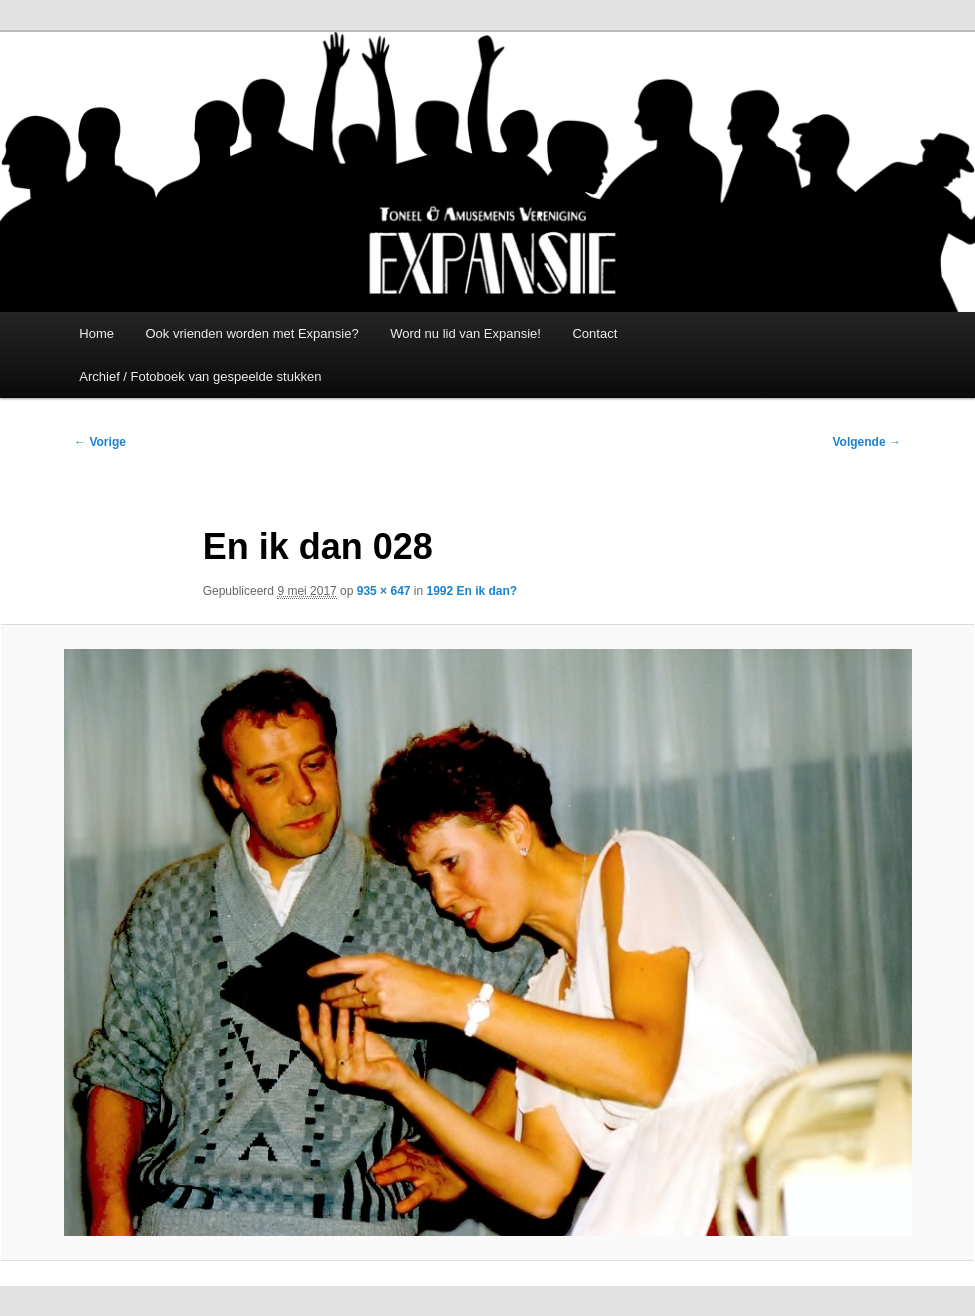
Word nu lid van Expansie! (465, 333)
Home (96, 333)
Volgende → (866, 442)
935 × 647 (384, 591)
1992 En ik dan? (472, 591)
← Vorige (100, 442)
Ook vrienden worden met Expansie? (251, 333)
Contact (594, 333)
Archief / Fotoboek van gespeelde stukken (200, 376)
